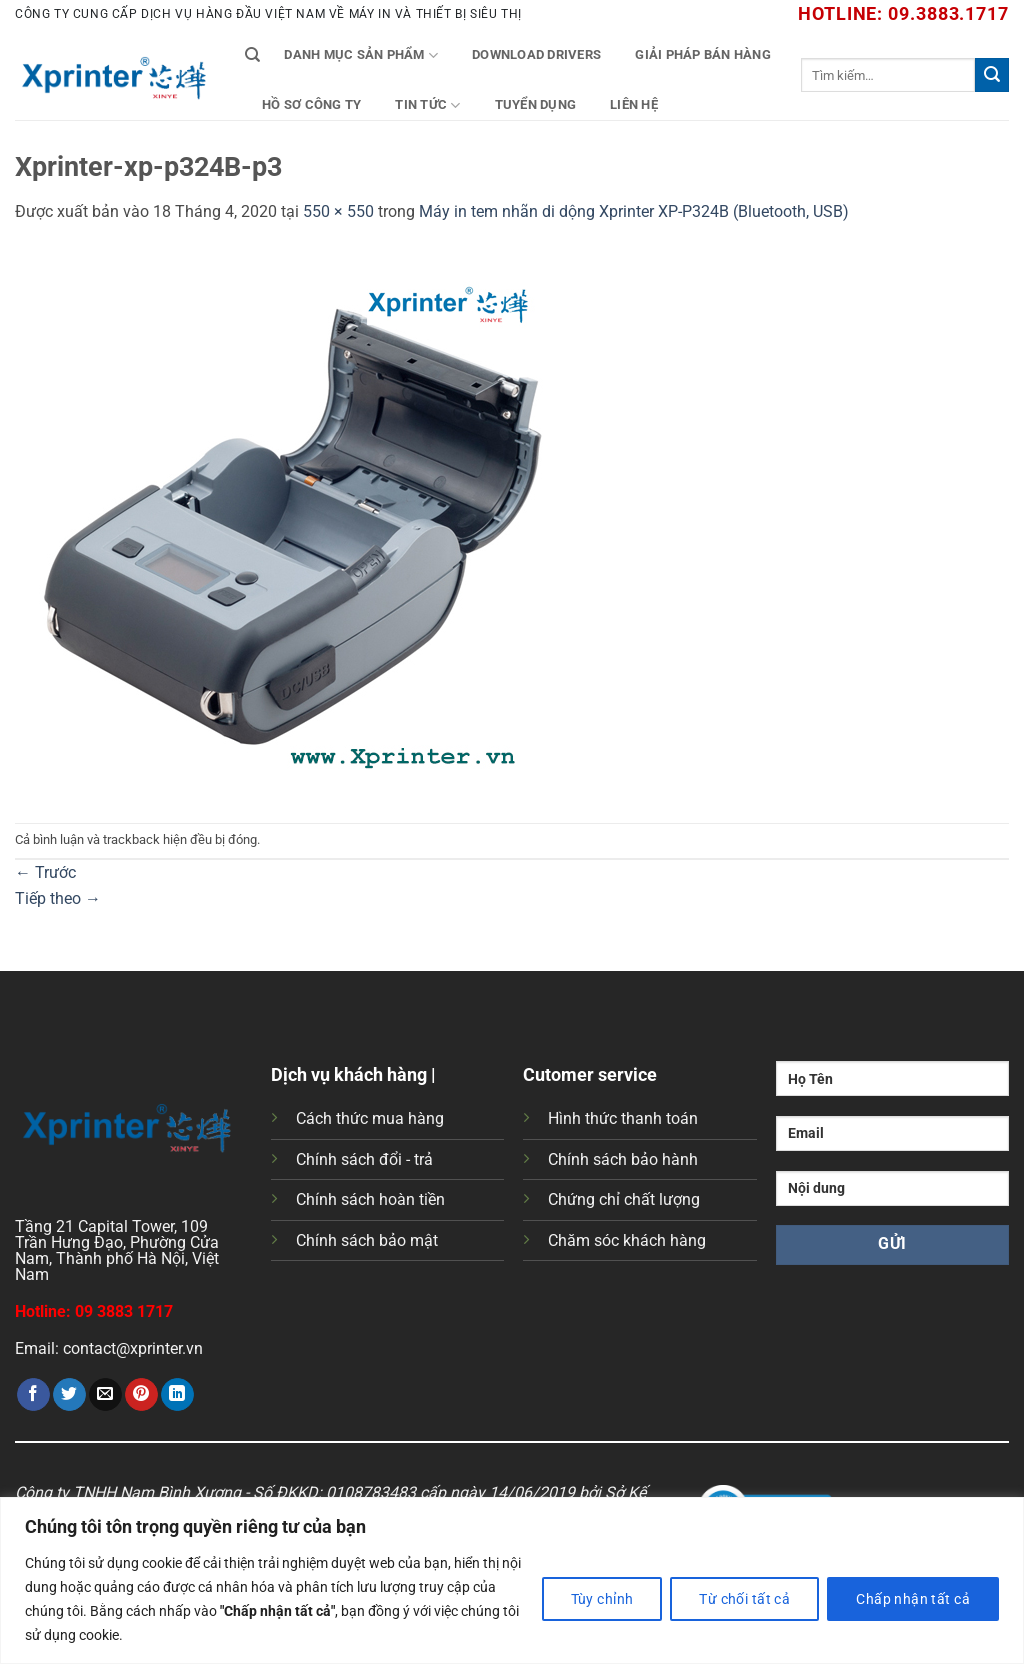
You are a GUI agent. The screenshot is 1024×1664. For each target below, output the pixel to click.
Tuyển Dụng (536, 104)
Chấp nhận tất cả (913, 1599)
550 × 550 (338, 211)
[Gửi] (992, 75)
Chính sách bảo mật (367, 1240)
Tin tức (427, 105)
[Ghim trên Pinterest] (141, 1395)
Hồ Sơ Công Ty (311, 104)
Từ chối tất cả (744, 1599)
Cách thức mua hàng (370, 1118)
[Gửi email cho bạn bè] (105, 1395)
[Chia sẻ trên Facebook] (33, 1395)
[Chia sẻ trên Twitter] (69, 1395)
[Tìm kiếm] (252, 55)
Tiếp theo (58, 898)
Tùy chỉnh (602, 1599)
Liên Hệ (634, 104)
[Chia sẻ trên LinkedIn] (177, 1395)
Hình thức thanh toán (623, 1118)
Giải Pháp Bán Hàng (703, 54)
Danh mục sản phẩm (361, 55)
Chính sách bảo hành (623, 1159)
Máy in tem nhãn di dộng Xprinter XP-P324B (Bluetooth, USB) (634, 211)
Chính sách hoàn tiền (370, 1199)
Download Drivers (536, 54)
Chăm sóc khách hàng (627, 1240)
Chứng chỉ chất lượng (624, 1199)
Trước (45, 872)
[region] (512, 1580)
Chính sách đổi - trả (364, 1159)
